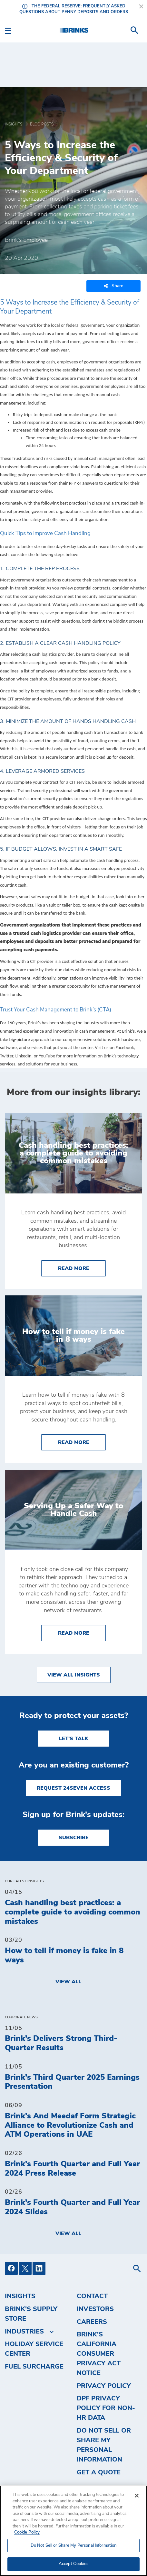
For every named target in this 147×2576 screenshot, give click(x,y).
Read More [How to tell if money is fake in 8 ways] (82, 1441)
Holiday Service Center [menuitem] (34, 2349)
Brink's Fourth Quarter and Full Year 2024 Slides (72, 2207)
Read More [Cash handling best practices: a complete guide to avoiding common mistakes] (82, 1267)
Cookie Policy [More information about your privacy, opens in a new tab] (27, 2532)
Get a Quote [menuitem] (99, 2472)
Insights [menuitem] (20, 2296)
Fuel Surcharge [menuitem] (34, 2366)
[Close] (137, 2496)
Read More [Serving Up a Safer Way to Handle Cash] (82, 1632)
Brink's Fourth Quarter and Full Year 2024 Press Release (72, 2168)
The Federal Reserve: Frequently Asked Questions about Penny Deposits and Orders (73, 9)
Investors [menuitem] (95, 2309)
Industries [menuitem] (24, 2331)
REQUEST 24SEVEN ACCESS (73, 1788)
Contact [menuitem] (92, 2296)
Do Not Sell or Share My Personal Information (104, 2445)
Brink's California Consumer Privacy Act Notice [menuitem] (99, 2353)
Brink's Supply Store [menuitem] (31, 2314)
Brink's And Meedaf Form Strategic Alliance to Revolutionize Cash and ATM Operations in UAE (70, 2125)
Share (113, 286)
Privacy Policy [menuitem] (104, 2386)
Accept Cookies (74, 2564)
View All (68, 1981)
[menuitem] (134, 30)
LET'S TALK (73, 1738)
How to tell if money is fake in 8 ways (64, 1955)
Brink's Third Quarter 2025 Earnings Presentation (72, 2082)
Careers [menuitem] (92, 2322)
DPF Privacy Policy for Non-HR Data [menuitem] (106, 2408)
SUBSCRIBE (74, 1837)
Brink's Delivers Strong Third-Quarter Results (61, 2043)
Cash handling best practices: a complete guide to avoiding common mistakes (72, 1912)
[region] (73, 2530)
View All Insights (73, 1674)
